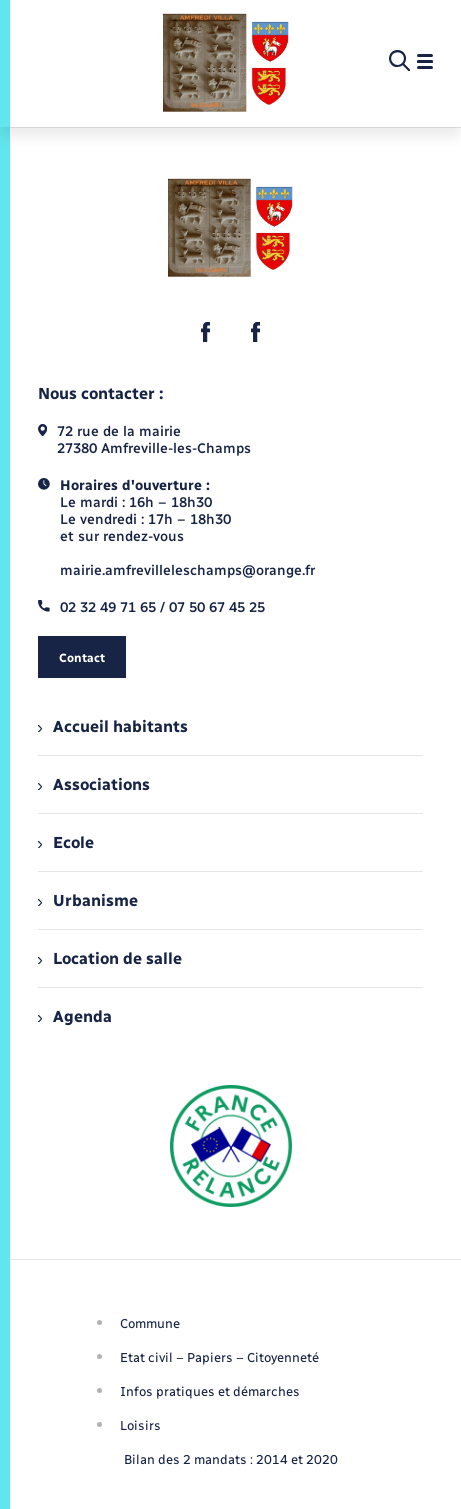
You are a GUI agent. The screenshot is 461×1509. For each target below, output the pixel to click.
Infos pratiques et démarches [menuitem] (210, 1391)
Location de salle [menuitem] (110, 958)
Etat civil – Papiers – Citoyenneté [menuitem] (219, 1357)
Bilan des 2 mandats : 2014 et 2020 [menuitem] (231, 1459)
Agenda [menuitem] (75, 1016)
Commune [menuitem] (150, 1323)
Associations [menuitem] (94, 784)
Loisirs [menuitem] (140, 1425)
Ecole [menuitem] (66, 842)
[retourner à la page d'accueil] (226, 62)
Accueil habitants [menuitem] (113, 726)
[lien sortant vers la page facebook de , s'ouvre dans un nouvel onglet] (206, 332)
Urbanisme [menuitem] (88, 900)
